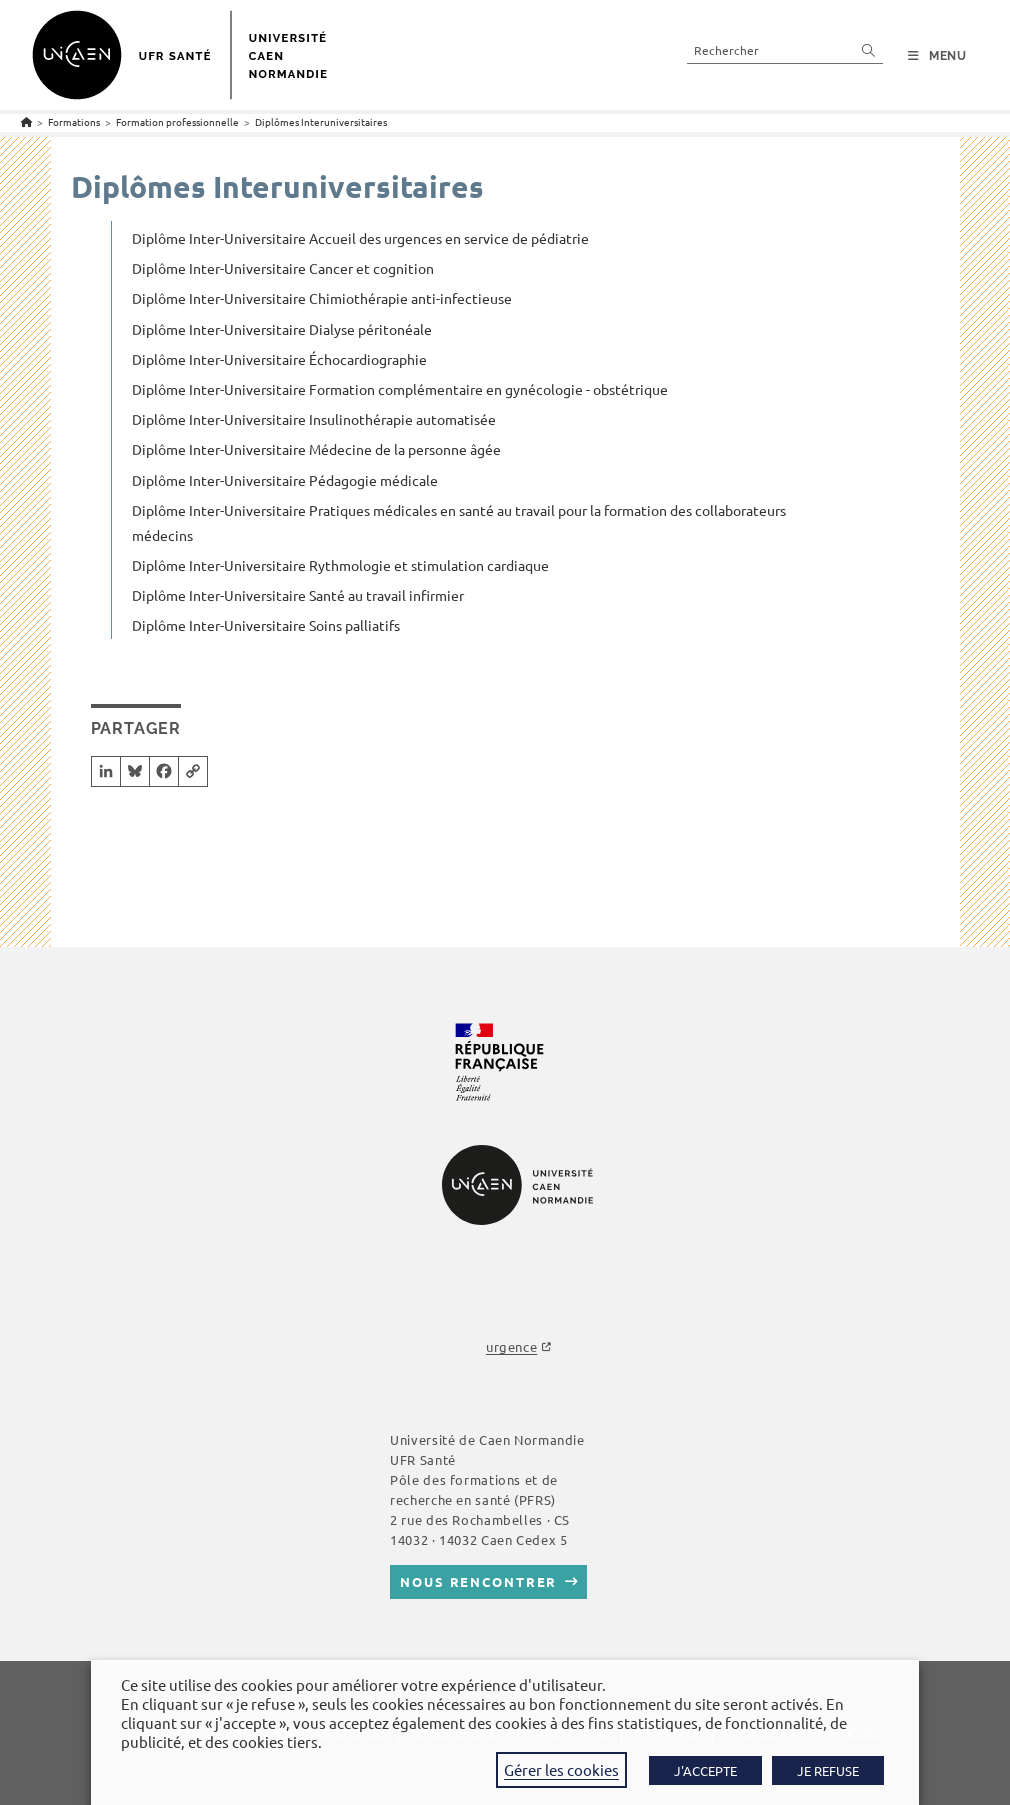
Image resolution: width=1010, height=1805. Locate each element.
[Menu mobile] (937, 56)
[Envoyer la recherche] (869, 49)
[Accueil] (26, 121)
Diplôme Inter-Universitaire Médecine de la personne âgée (316, 449)
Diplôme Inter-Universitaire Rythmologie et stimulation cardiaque (340, 565)
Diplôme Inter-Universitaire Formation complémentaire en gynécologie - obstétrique (400, 389)
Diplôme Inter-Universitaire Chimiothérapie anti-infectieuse (322, 298)
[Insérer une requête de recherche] (785, 49)
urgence (511, 1346)
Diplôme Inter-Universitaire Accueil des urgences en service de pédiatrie (360, 238)
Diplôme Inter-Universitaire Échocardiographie (279, 359)
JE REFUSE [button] (828, 1770)
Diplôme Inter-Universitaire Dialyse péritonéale (282, 329)
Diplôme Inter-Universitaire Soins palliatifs (266, 625)
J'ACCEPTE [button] (705, 1770)
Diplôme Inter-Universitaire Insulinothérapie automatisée (314, 419)
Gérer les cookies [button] (561, 1769)
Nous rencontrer (478, 1581)
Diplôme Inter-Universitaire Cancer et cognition (283, 268)
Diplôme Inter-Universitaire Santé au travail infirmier (298, 595)
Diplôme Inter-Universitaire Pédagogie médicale (285, 480)
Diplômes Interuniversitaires (321, 121)
